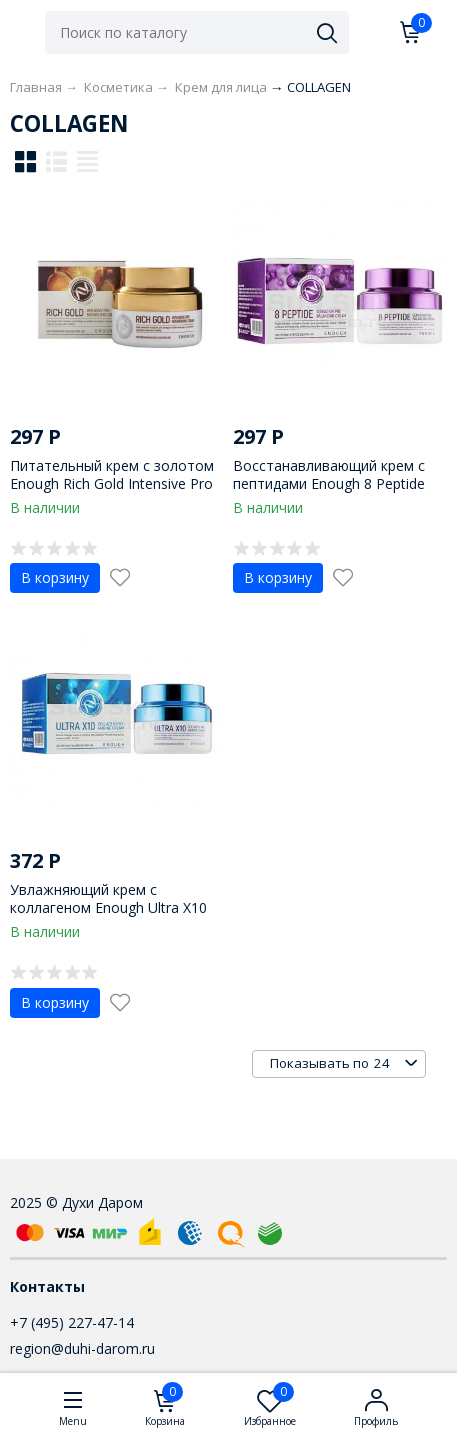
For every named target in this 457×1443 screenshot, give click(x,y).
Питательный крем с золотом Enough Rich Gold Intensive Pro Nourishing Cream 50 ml (112, 483)
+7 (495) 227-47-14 (72, 1322)
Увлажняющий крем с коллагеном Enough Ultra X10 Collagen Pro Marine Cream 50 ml (109, 917)
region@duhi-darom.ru (82, 1348)
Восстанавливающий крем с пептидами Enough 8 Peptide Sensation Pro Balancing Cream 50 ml (335, 493)
